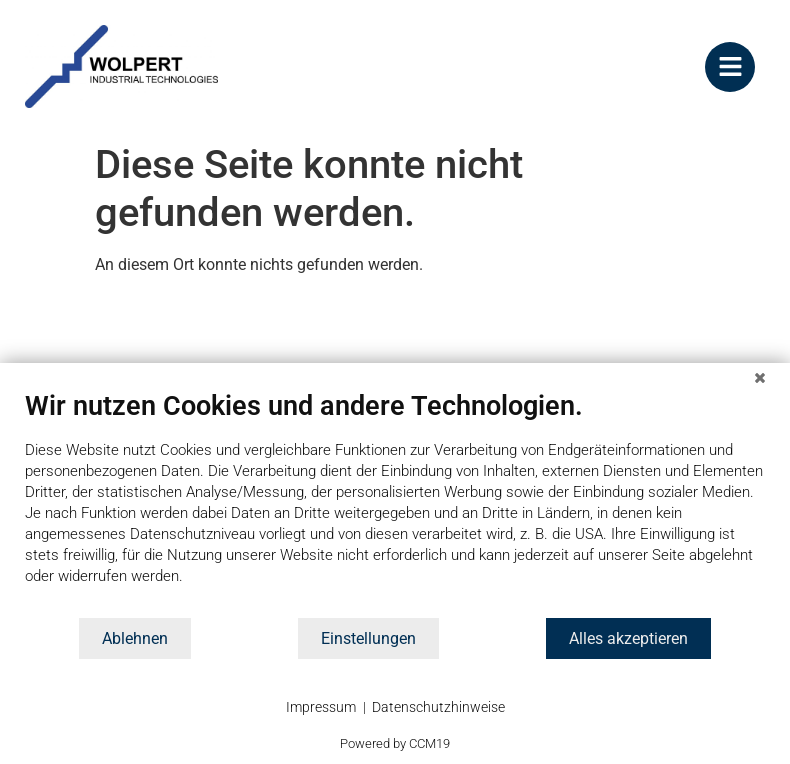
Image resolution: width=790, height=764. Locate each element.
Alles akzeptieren (628, 638)
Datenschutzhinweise (438, 707)
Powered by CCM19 (395, 743)
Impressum (321, 707)
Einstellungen (368, 638)
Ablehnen (135, 638)
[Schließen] (760, 378)
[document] (395, 503)
